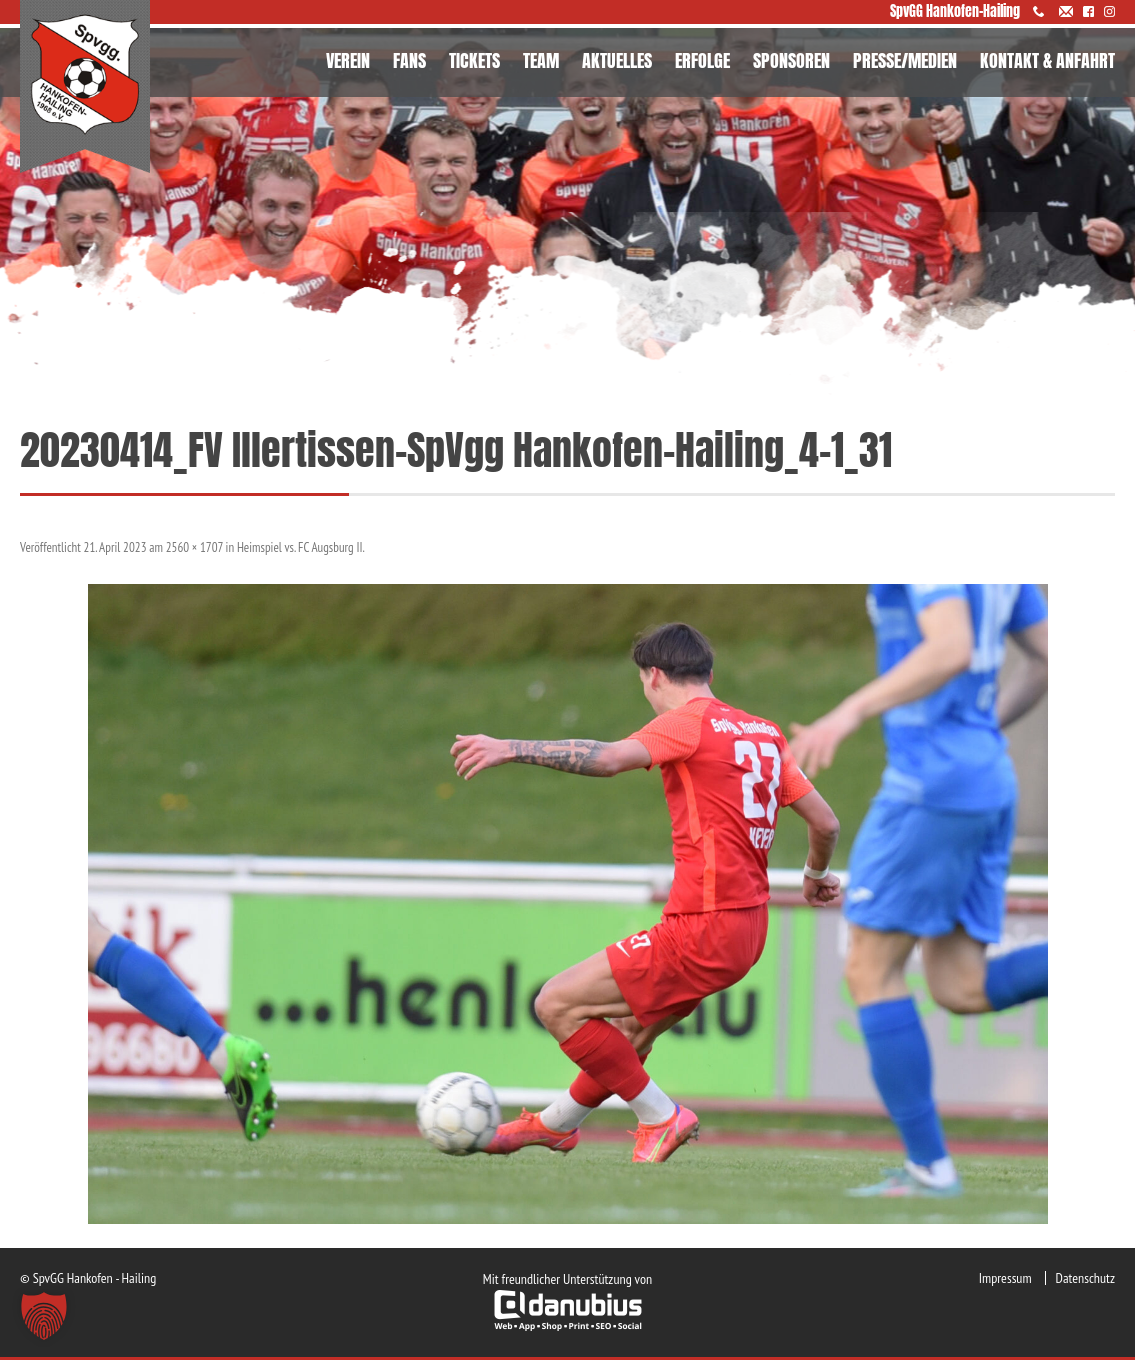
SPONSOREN (791, 60)
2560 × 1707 (194, 547)
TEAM (541, 60)
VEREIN (348, 60)
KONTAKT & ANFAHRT (1047, 60)
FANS (409, 60)
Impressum (1005, 1278)
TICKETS (474, 60)
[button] (44, 1316)
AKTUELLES (617, 60)
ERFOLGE (702, 60)
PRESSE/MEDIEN (905, 60)
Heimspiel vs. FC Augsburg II (300, 547)
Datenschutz (1085, 1278)
